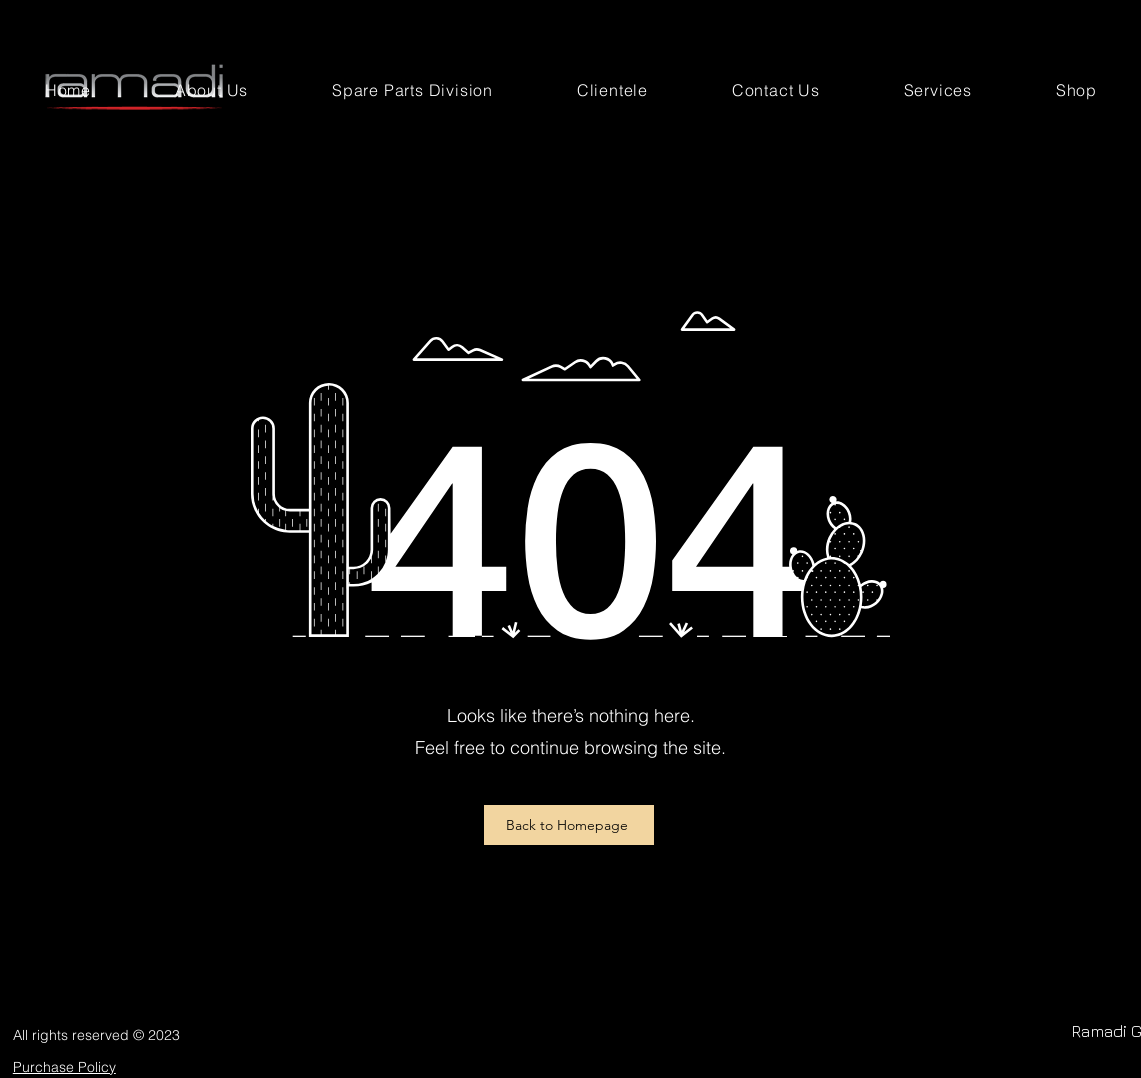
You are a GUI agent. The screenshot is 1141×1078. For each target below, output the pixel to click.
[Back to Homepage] (569, 825)
